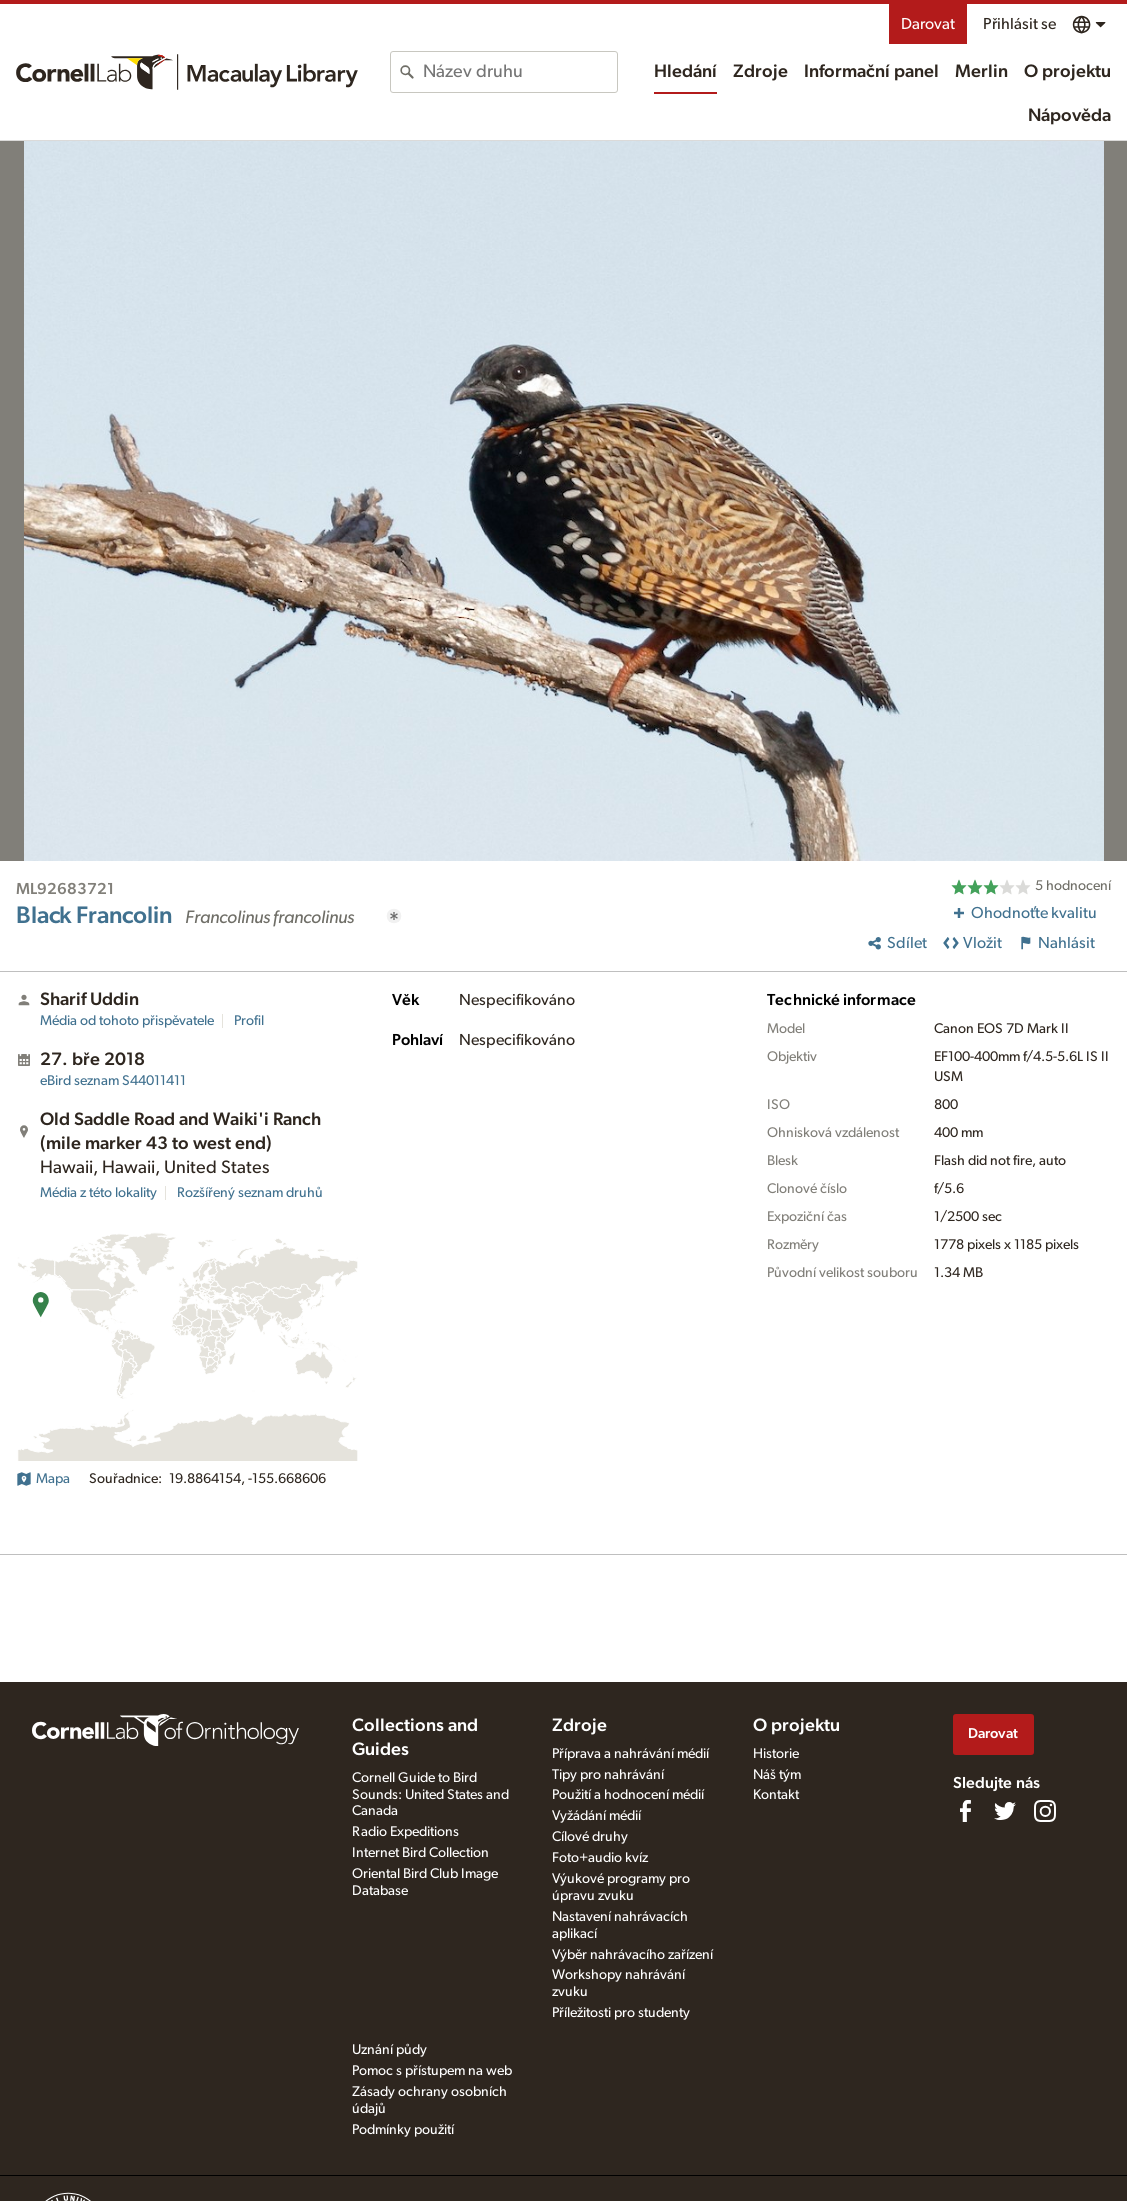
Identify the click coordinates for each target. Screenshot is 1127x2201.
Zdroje (760, 72)
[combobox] (519, 72)
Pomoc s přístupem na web (432, 2071)
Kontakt (776, 1795)
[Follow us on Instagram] (1045, 1811)
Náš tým (777, 1775)
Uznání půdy (389, 2050)
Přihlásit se (1019, 24)
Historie (776, 1754)
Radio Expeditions (405, 1832)
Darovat (928, 24)
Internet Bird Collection (420, 1853)
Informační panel (871, 72)
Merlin (981, 72)
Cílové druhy (590, 1837)
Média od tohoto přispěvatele (127, 1021)
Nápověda (1069, 116)
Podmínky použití (403, 2130)
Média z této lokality (98, 1193)
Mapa (43, 1479)
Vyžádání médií (596, 1816)
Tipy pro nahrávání (608, 1775)
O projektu (1067, 72)
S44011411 (113, 1081)
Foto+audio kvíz (600, 1858)
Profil (249, 1021)
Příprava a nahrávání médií (630, 1754)
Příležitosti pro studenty (621, 2013)
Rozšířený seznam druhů (250, 1193)
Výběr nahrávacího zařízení (632, 1955)
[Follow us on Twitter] (1005, 1811)
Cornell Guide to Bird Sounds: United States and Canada (430, 1795)
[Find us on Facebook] (965, 1811)
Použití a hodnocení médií (628, 1795)
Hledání (685, 72)
